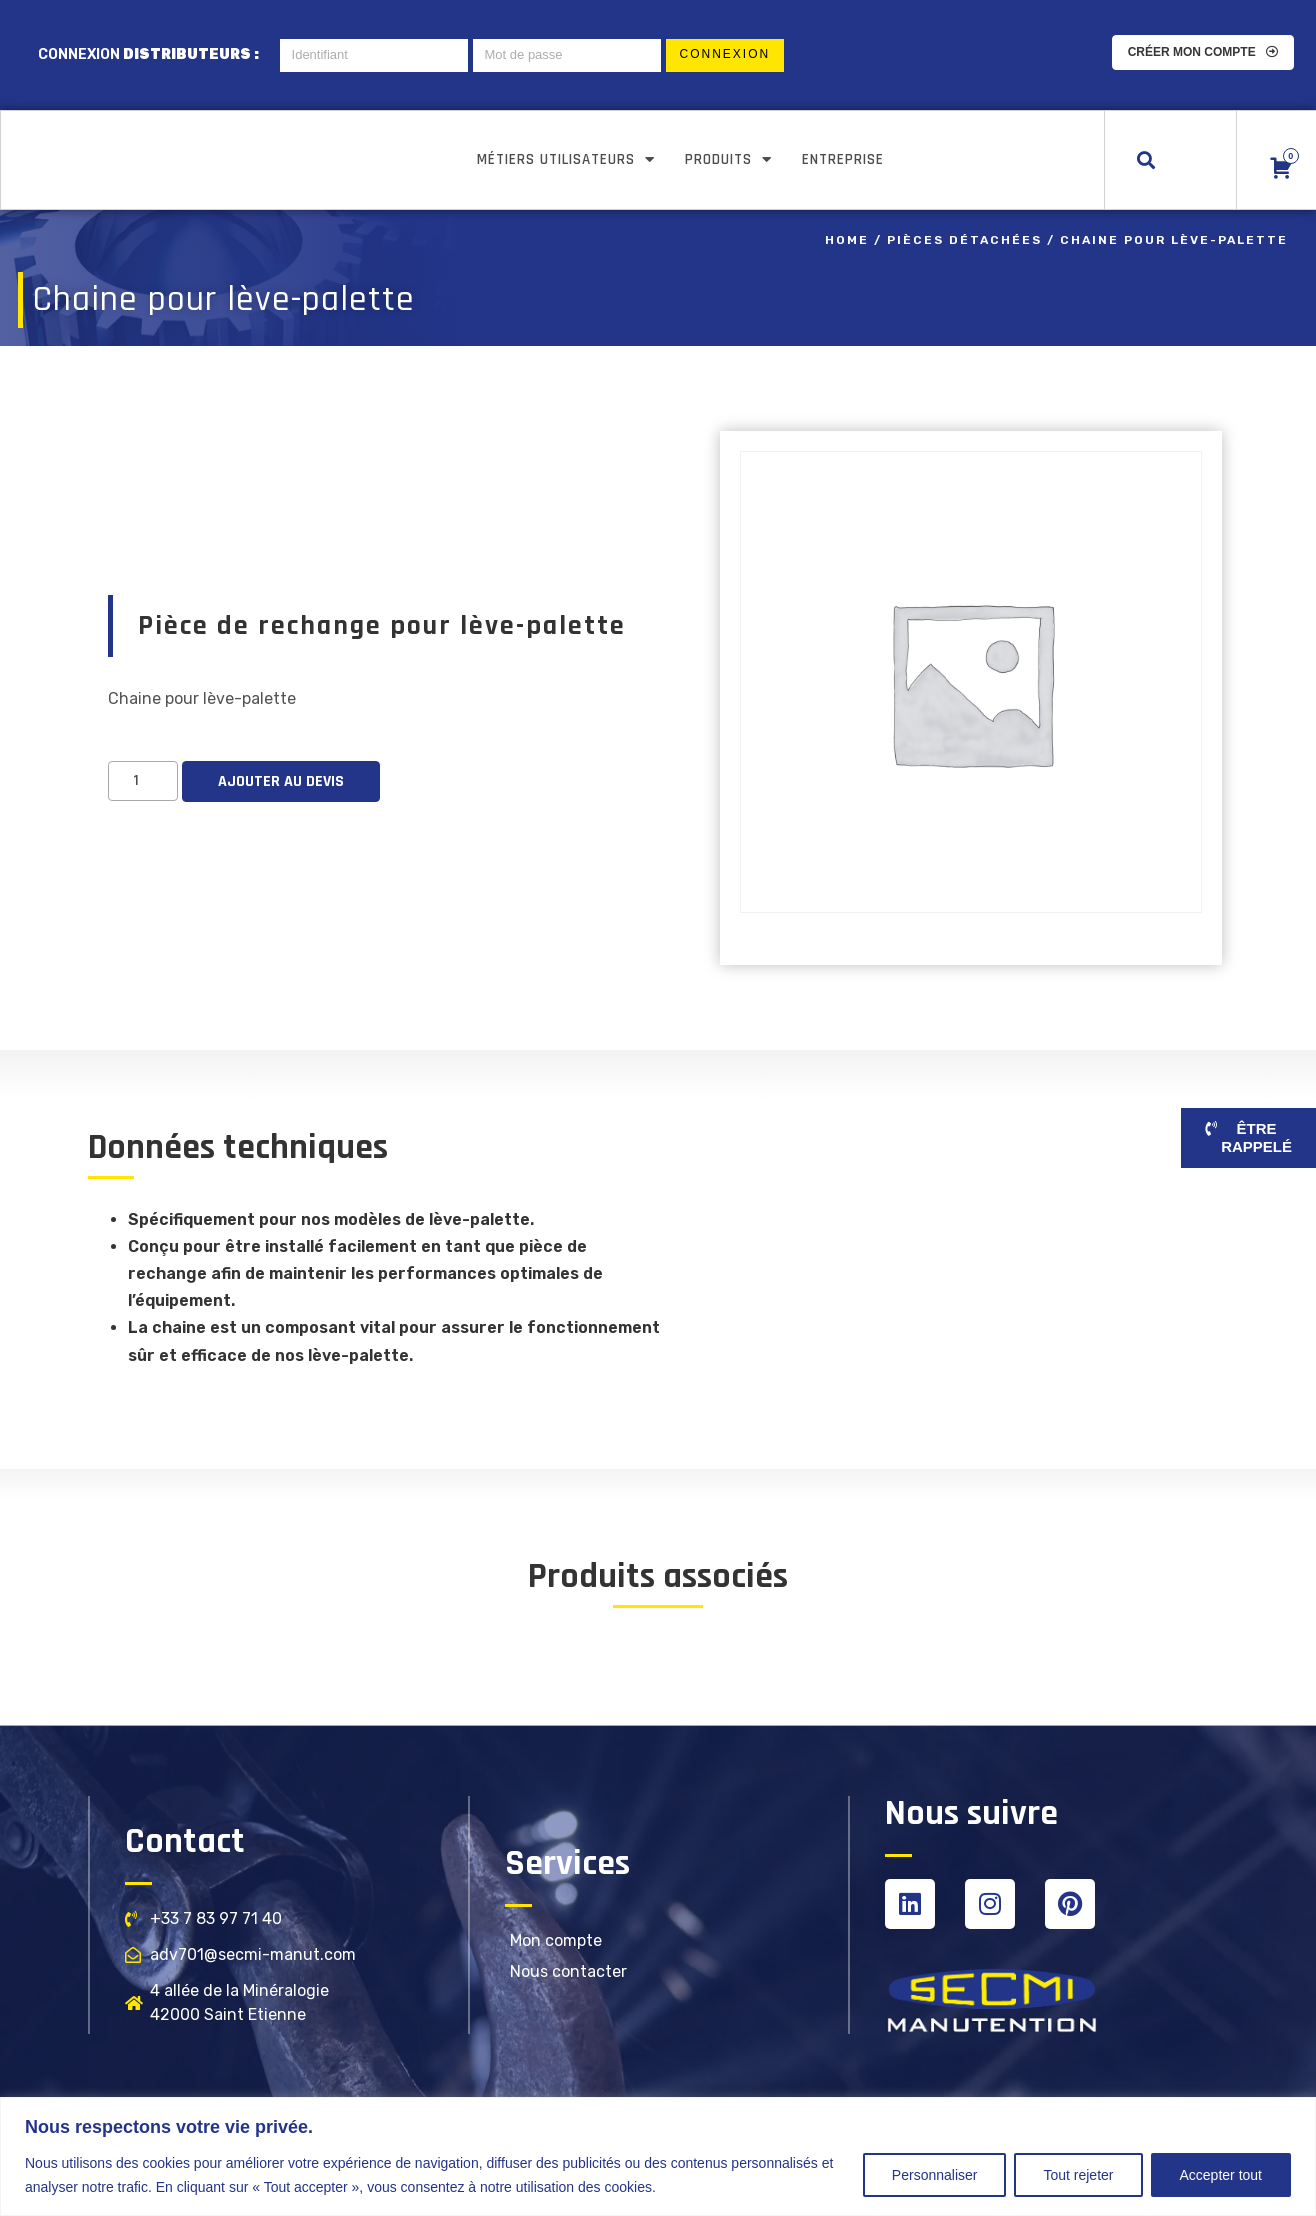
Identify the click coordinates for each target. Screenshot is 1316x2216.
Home (847, 240)
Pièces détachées (964, 240)
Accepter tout (1221, 2175)
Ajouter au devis (281, 780)
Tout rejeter (1078, 2175)
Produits (728, 159)
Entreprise (843, 159)
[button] (1146, 159)
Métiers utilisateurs (566, 159)
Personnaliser (935, 2175)
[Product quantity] (143, 780)
